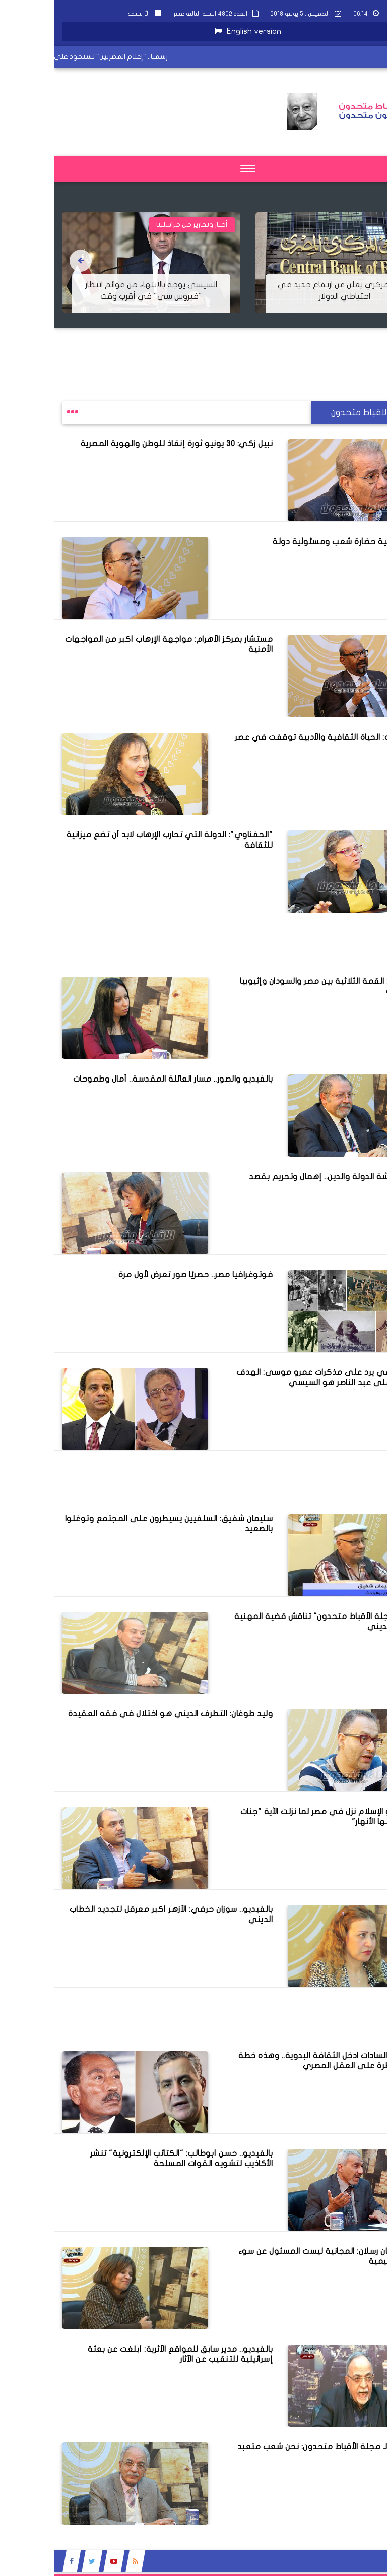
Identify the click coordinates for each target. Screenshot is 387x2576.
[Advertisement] (203, 350)
